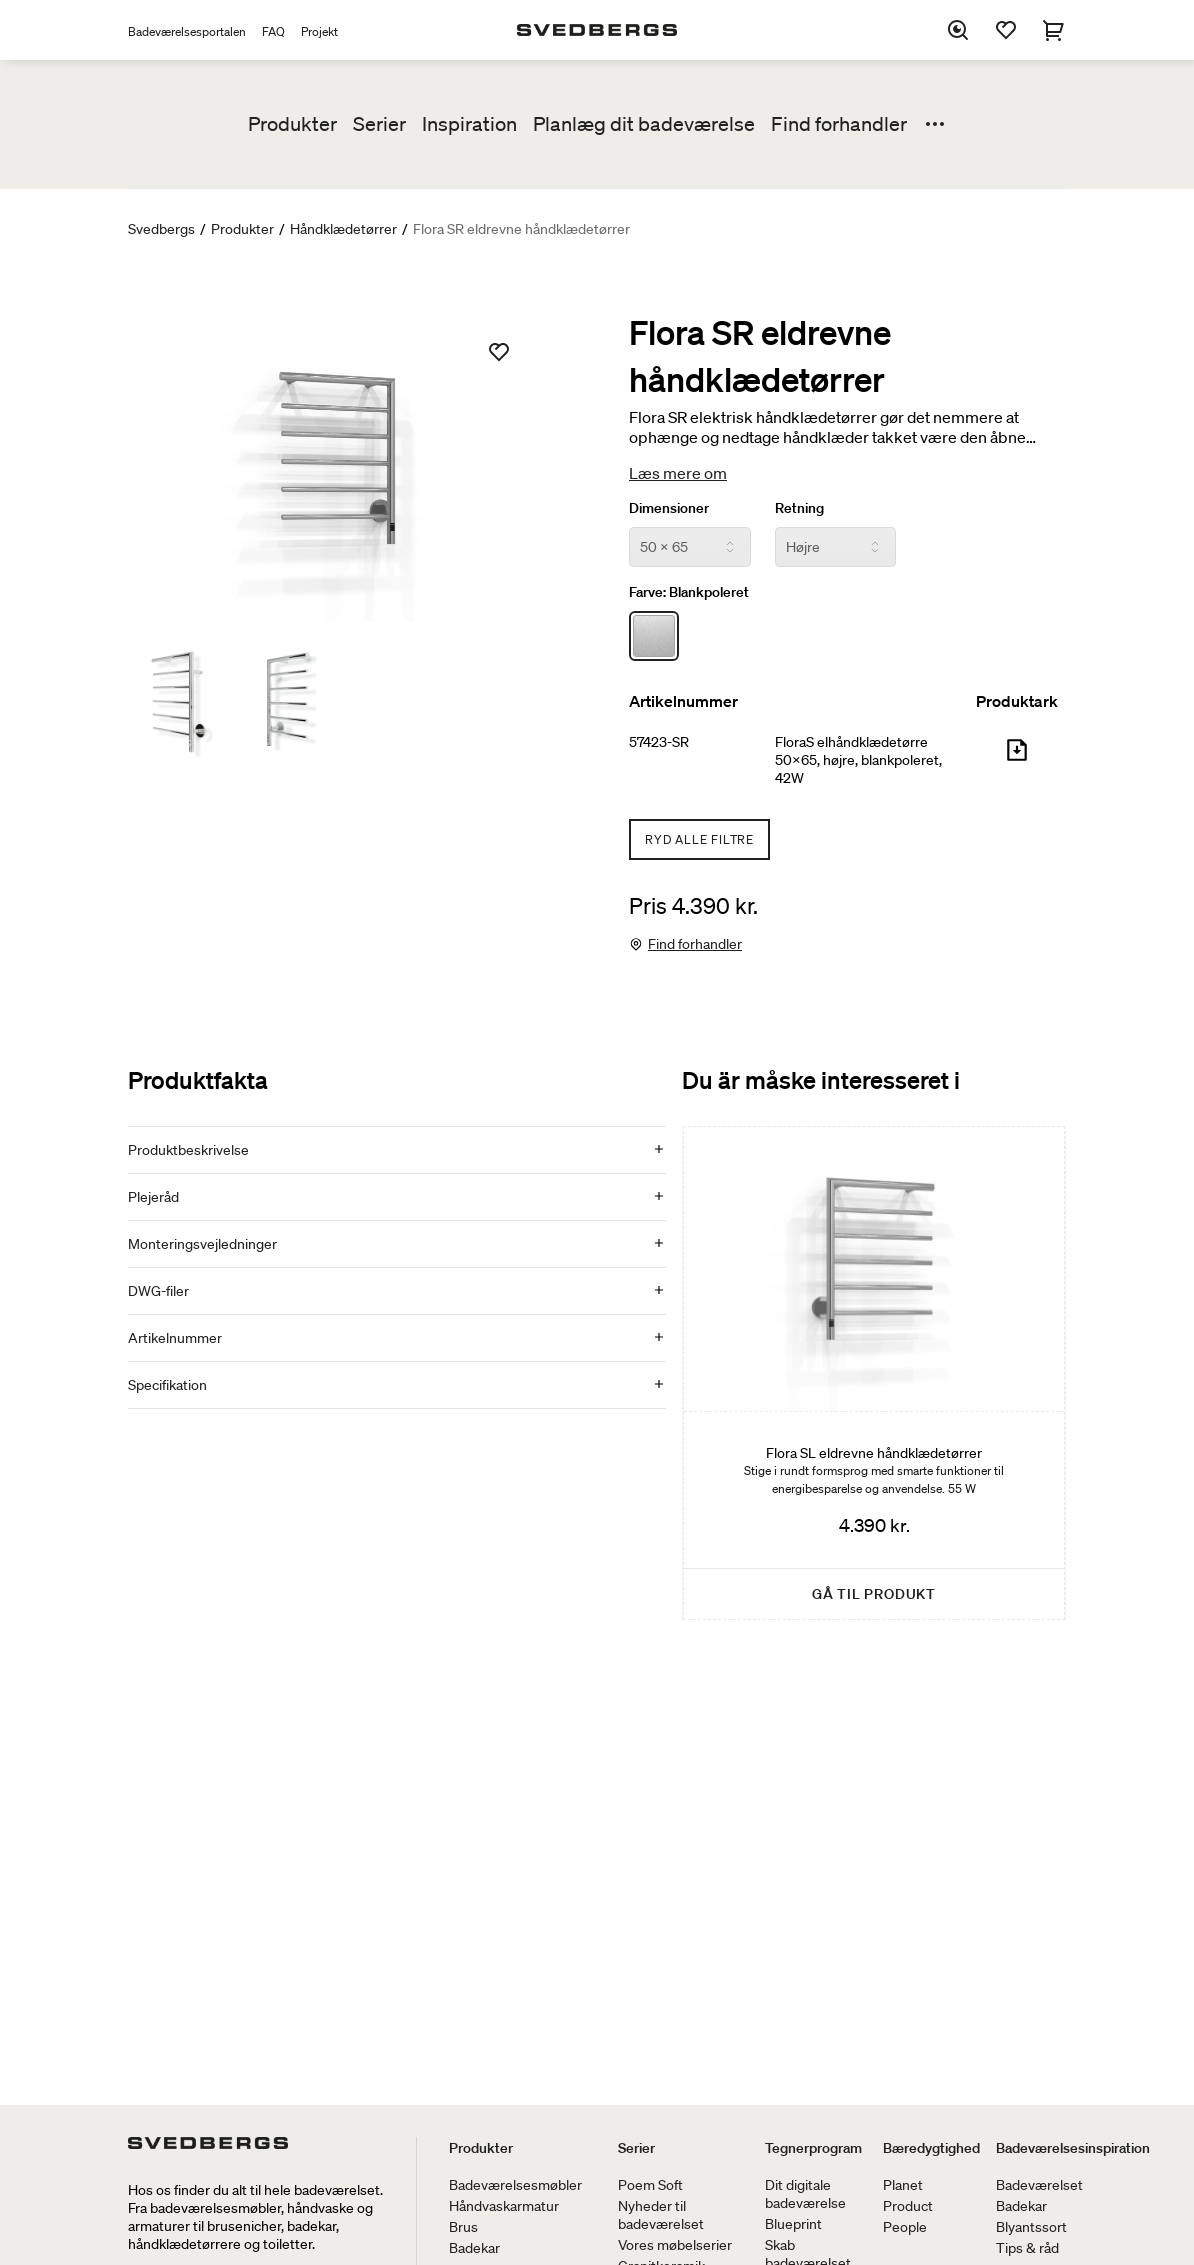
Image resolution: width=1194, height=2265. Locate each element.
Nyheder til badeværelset (661, 2215)
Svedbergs (161, 229)
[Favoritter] (1006, 30)
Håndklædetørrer (343, 229)
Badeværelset (1039, 2185)
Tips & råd (1027, 2248)
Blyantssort (1031, 2227)
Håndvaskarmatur (504, 2206)
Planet (903, 2185)
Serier (379, 124)
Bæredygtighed (931, 2148)
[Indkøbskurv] (1054, 30)
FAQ (273, 31)
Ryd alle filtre (699, 839)
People (905, 2227)
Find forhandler (839, 124)
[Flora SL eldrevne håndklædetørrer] (874, 1373)
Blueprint (793, 2224)
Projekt (319, 31)
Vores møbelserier (675, 2245)
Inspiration (469, 124)
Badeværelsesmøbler (515, 2185)
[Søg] (958, 30)
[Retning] (836, 547)
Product (908, 2206)
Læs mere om (678, 473)
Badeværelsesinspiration (1073, 2148)
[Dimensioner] (690, 547)
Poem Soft (650, 2185)
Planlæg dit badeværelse (644, 124)
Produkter (292, 124)
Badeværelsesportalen (187, 31)
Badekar (474, 2248)
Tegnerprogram (813, 2148)
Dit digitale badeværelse (805, 2194)
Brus (463, 2227)
